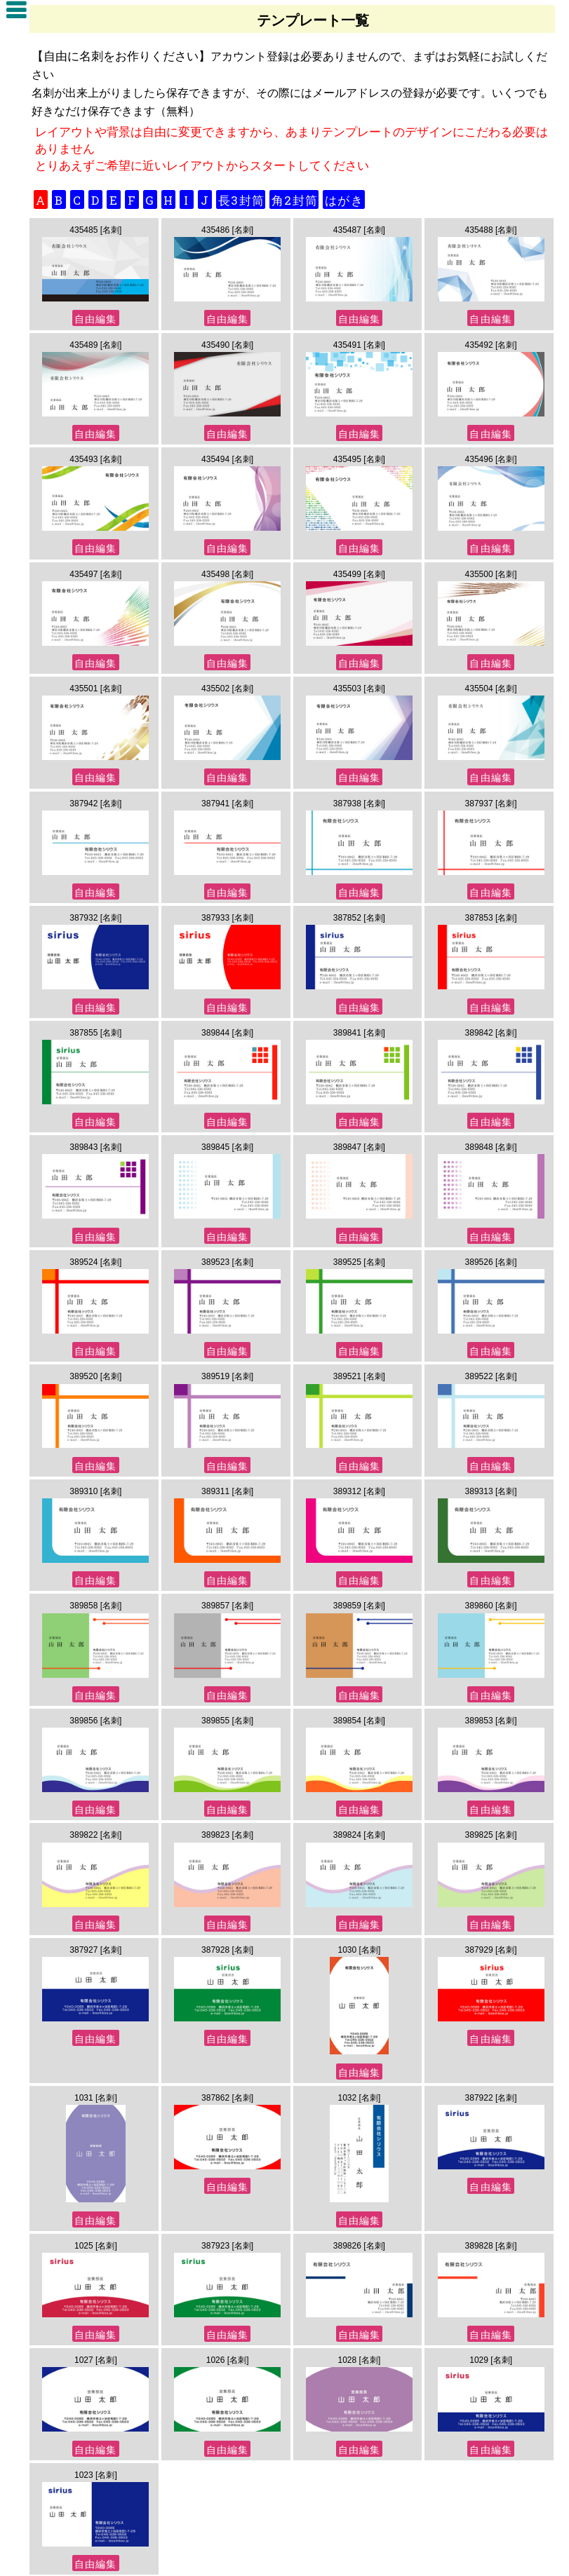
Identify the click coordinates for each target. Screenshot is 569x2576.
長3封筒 (241, 200)
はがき (344, 200)
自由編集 (95, 318)
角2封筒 (295, 200)
